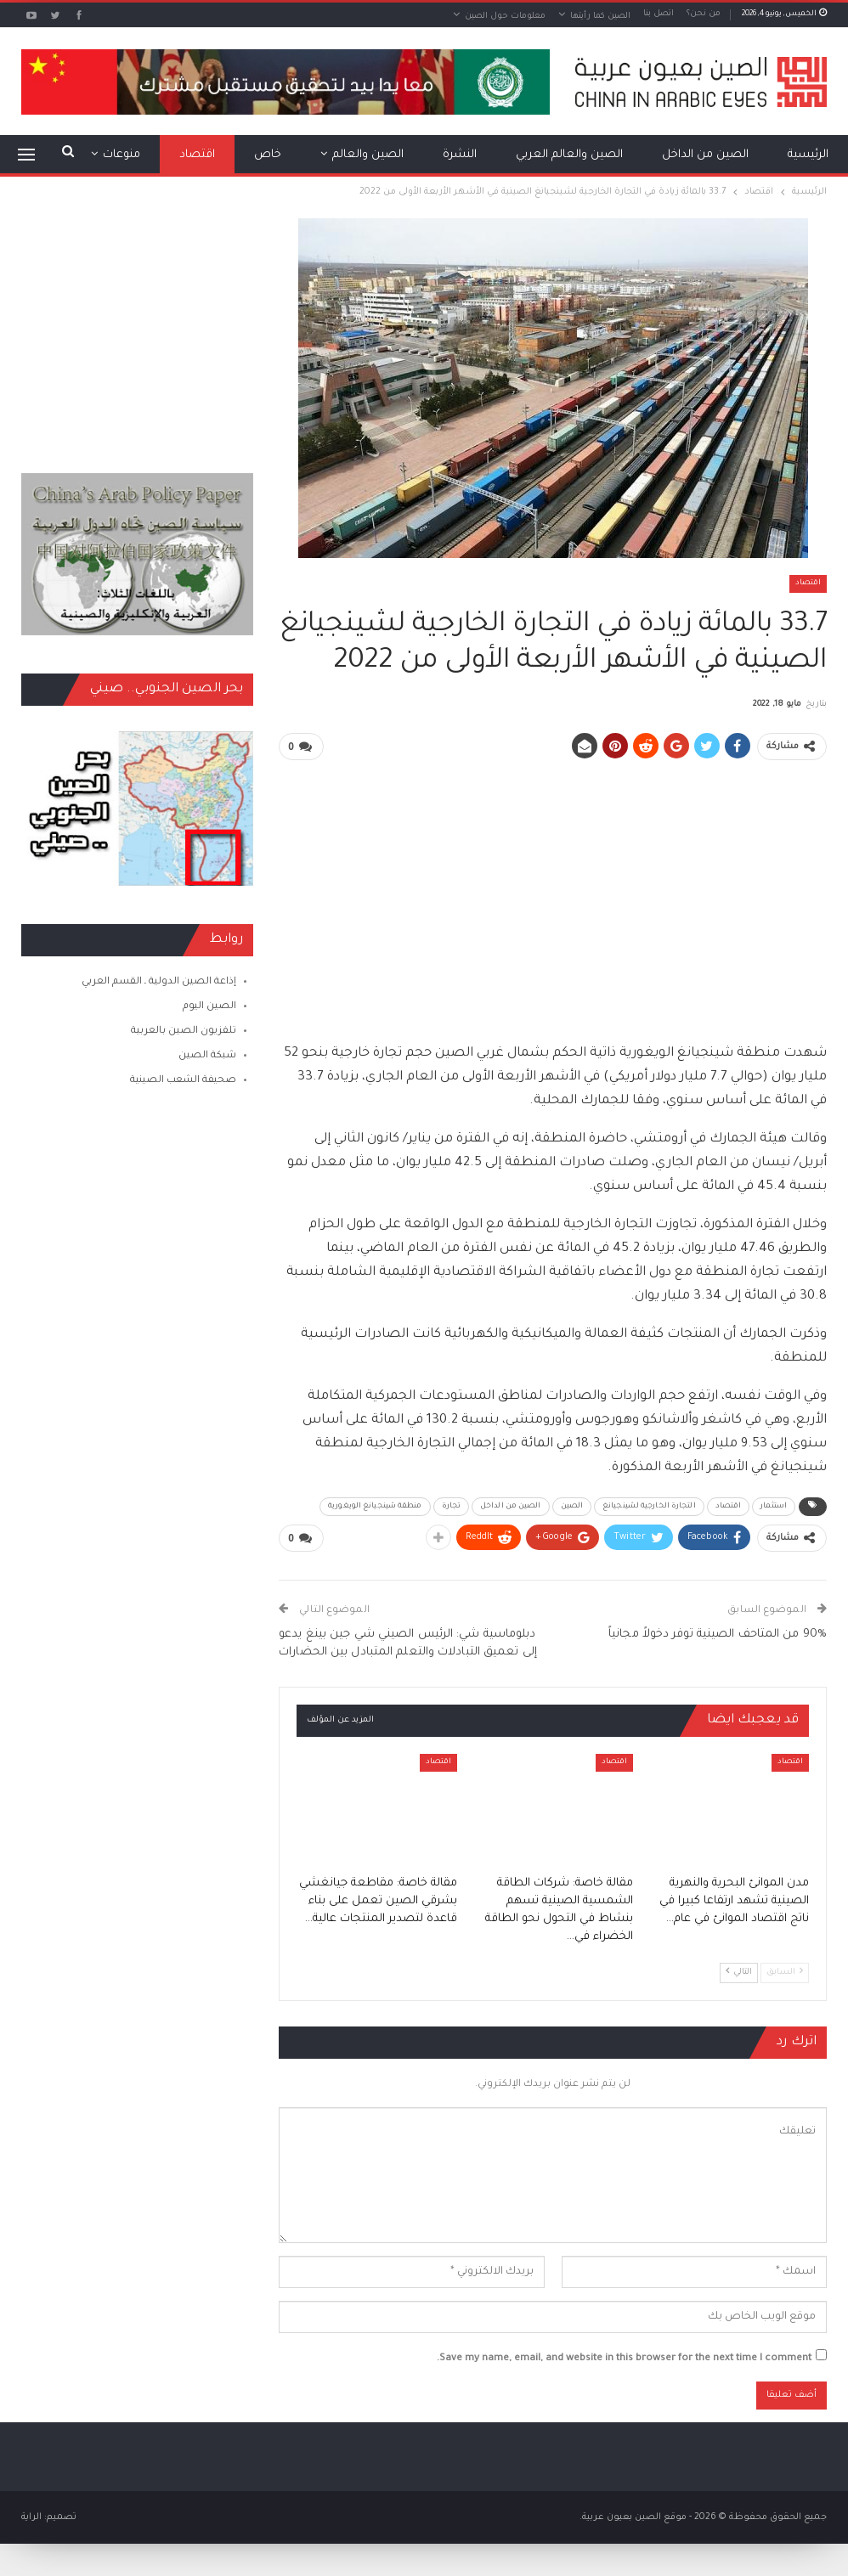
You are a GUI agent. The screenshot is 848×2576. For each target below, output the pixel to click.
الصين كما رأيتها (600, 16)
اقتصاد (197, 155)
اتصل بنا (658, 14)
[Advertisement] (553, 893)
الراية (31, 2516)
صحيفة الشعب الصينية (183, 1080)
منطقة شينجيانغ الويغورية (374, 1506)
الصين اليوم (209, 1006)
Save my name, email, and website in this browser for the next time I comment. (624, 2357)
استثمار (773, 1506)
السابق (784, 1970)
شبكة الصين (207, 1056)
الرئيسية (808, 155)
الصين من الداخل (705, 155)
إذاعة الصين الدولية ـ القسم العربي (159, 982)
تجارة (451, 1506)
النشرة (460, 155)
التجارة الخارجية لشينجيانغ (649, 1506)
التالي (739, 1970)
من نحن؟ (704, 14)
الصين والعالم (368, 155)
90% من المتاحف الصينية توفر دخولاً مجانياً (717, 1632)
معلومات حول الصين (505, 16)
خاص (267, 155)
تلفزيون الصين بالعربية (183, 1031)
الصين (572, 1506)
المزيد (125, 155)
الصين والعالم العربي (569, 155)
